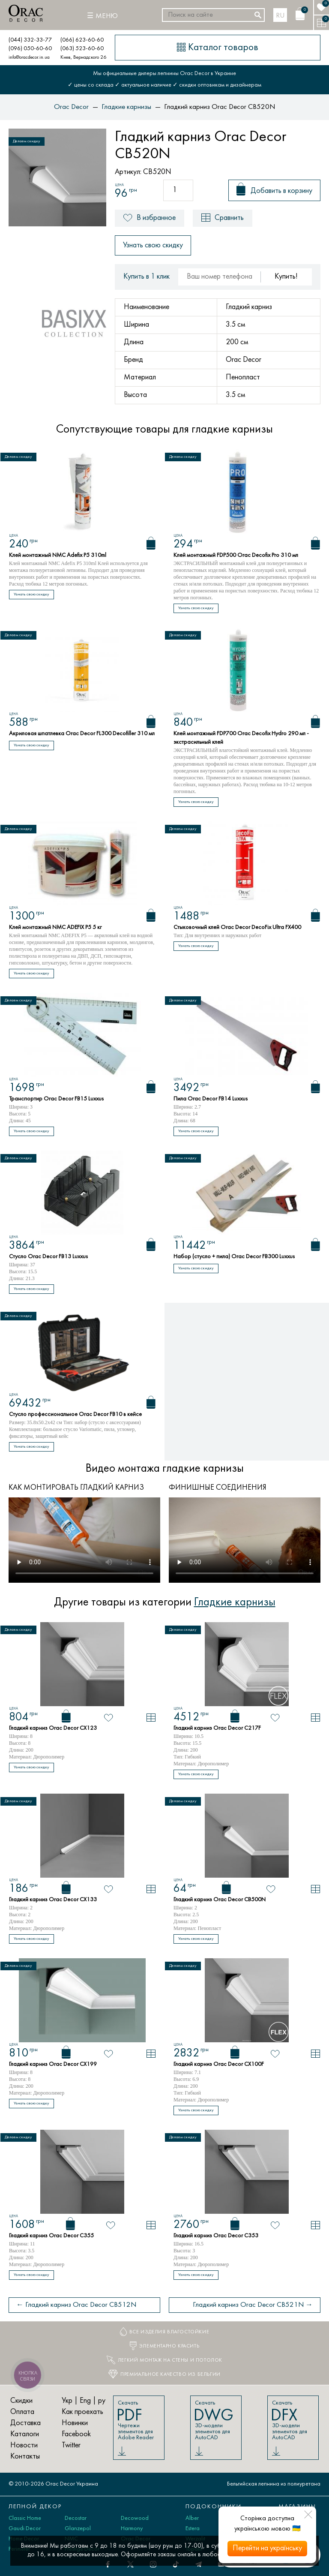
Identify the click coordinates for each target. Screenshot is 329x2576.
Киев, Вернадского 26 (83, 57)
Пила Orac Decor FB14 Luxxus (210, 1099)
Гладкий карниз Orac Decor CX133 (53, 1900)
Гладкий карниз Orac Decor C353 (215, 2236)
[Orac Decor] (26, 13)
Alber (192, 2518)
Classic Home (25, 2518)
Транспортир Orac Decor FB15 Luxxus (56, 1099)
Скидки (21, 2401)
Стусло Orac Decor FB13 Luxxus (48, 1256)
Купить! (286, 276)
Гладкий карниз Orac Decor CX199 (53, 2064)
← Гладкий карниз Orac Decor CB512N (76, 2305)
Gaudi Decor (25, 2528)
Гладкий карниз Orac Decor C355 (51, 2236)
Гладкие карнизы (234, 1602)
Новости (24, 2445)
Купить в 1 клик (146, 276)
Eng (85, 2401)
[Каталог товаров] (217, 47)
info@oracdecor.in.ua (29, 57)
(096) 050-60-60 (30, 48)
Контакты (25, 2456)
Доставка (25, 2423)
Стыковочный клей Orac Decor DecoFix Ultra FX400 (237, 927)
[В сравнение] (151, 1717)
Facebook (76, 2434)
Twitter (71, 2445)
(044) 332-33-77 (30, 40)
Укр (67, 2401)
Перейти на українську (267, 2548)
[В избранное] (108, 1718)
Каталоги (24, 2434)
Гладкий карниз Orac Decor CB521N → (253, 2305)
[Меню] (102, 16)
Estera (192, 2528)
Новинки (75, 2423)
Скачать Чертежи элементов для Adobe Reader (138, 2420)
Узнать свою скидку (153, 245)
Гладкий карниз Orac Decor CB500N (219, 1900)
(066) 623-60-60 (82, 40)
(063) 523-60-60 (82, 48)
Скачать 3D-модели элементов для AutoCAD (215, 2420)
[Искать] (257, 15)
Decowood (135, 2518)
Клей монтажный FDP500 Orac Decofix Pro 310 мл (235, 555)
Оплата (22, 2412)
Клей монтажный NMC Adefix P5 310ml (57, 555)
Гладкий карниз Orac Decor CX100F (218, 2064)
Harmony (132, 2528)
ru (280, 15)
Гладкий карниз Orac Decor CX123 (53, 1728)
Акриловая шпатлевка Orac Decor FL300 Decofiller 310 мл (82, 733)
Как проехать (82, 2412)
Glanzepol (78, 2528)
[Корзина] (300, 13)
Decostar (76, 2518)
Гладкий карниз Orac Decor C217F (217, 1728)
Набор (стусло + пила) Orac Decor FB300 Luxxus (234, 1256)
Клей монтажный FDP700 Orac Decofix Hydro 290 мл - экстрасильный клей (241, 738)
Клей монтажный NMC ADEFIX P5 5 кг (55, 927)
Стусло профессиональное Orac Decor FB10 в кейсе (75, 1414)
